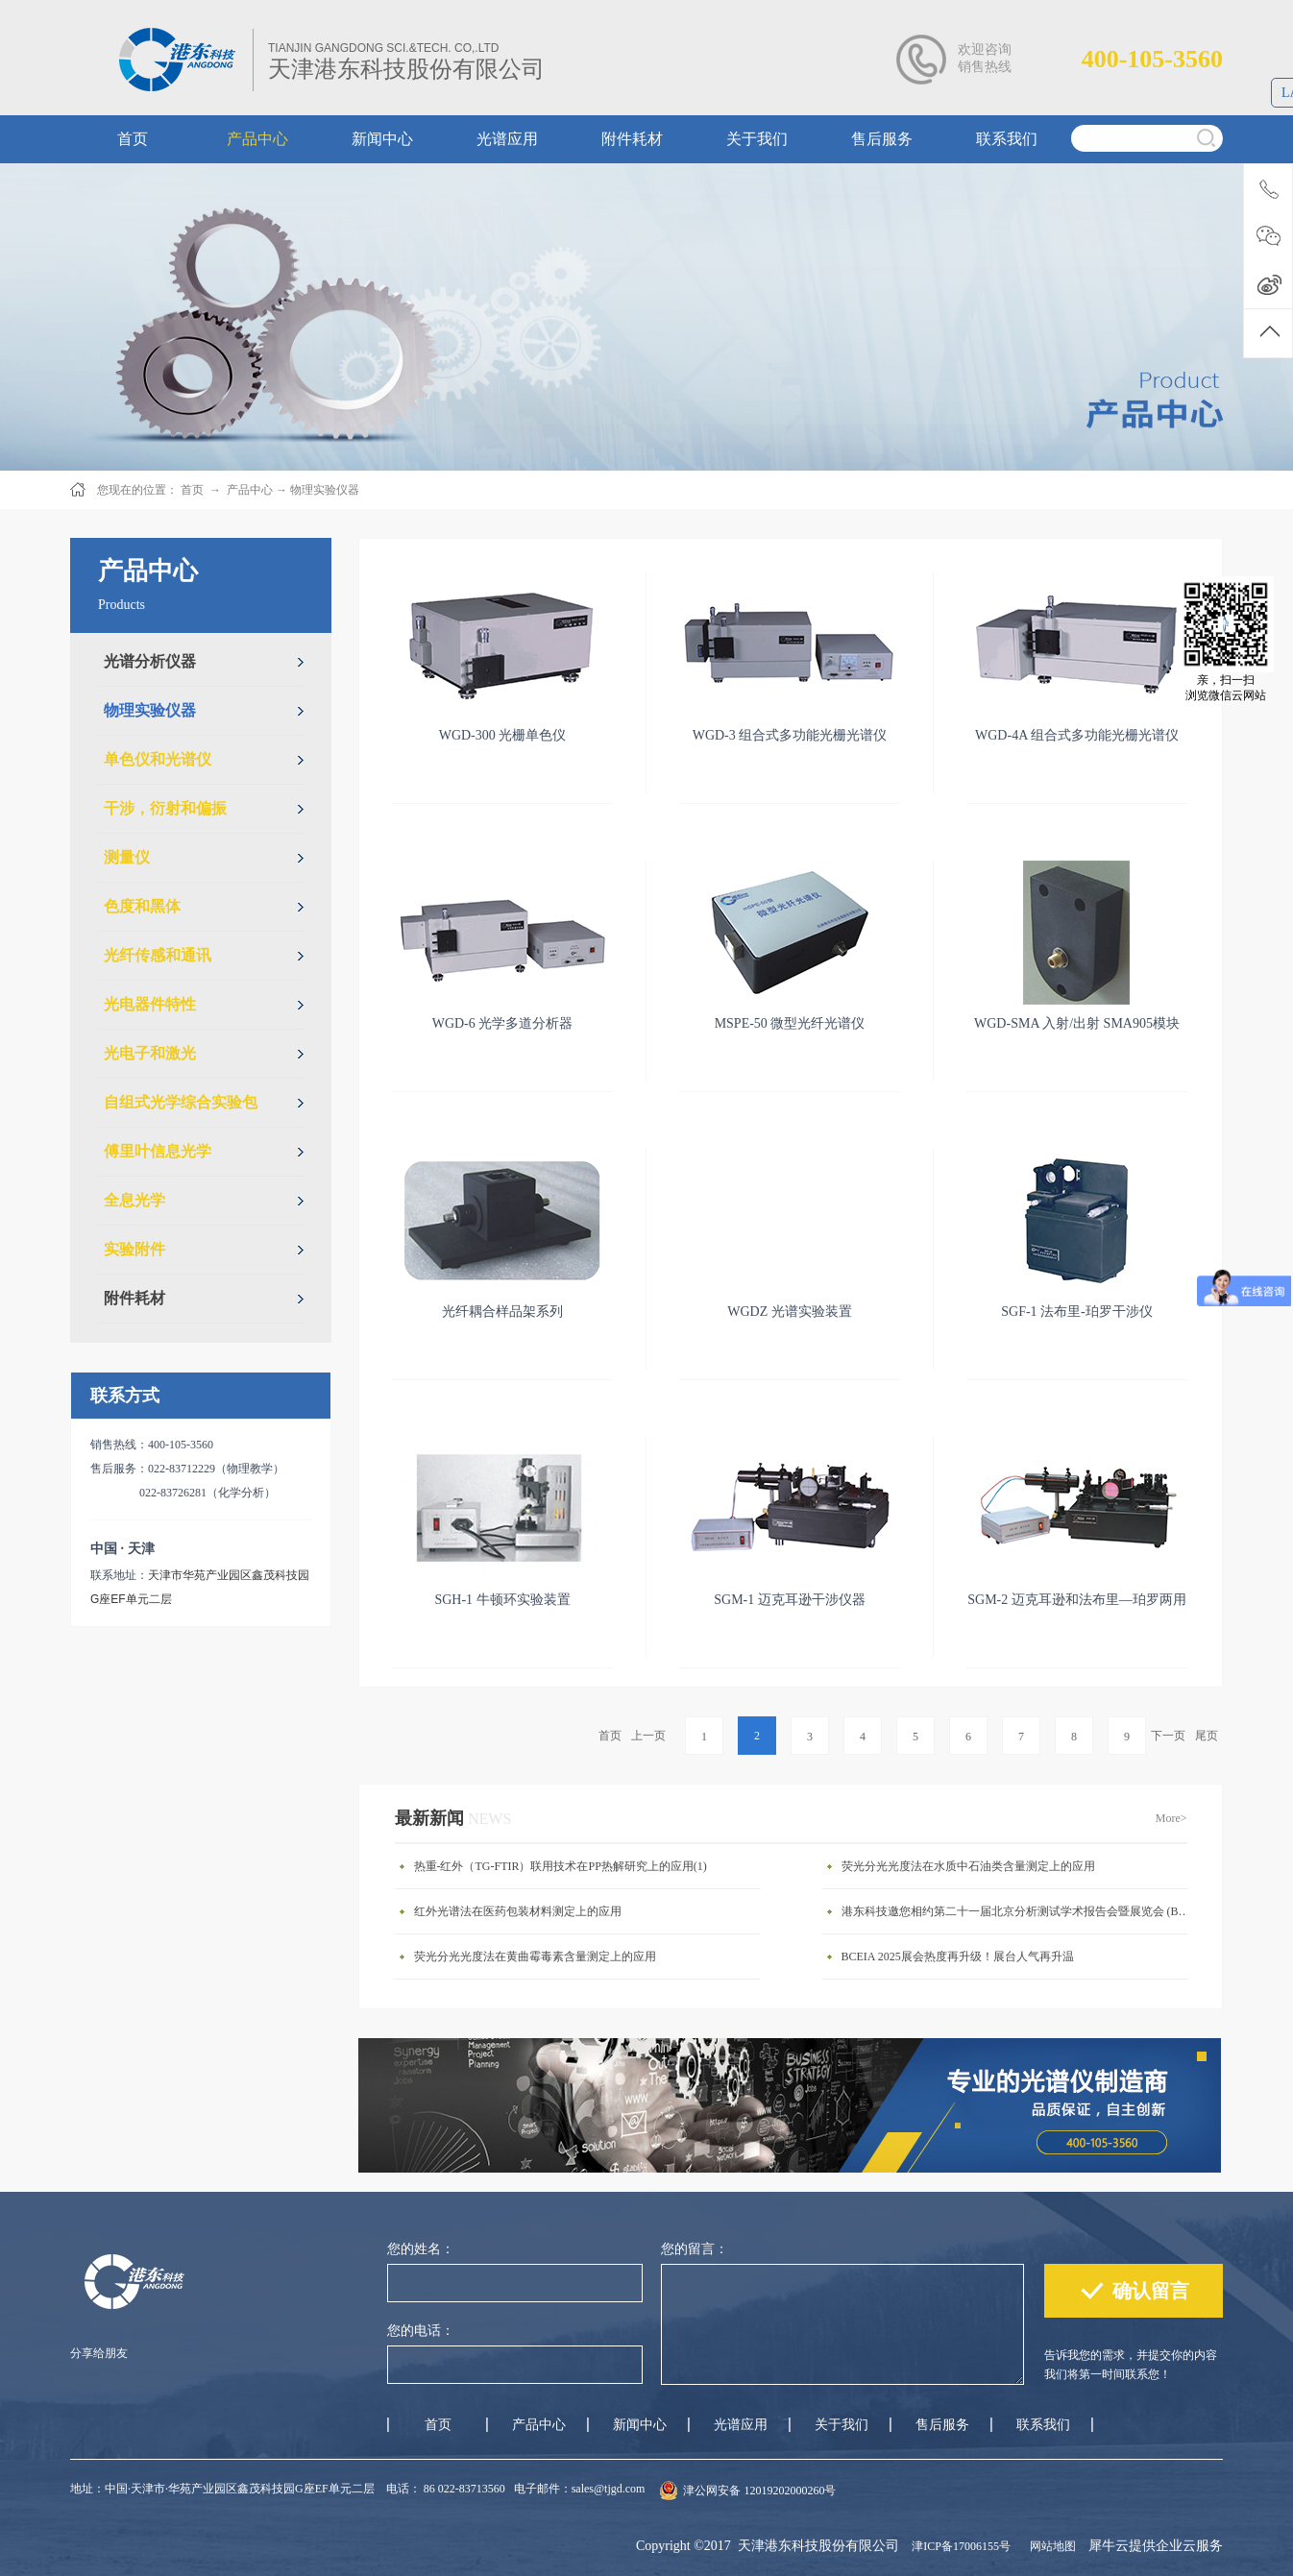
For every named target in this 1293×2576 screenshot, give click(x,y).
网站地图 (1050, 2546)
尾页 (1206, 1735)
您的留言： (694, 2249)
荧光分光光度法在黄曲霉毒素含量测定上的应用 (535, 1956)
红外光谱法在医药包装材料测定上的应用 (518, 1911)
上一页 (648, 1735)
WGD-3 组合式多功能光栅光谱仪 (790, 735)
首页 (610, 1735)
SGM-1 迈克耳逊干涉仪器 (790, 1599)
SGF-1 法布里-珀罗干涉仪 (1077, 1311)
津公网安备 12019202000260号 (759, 2490)
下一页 (1168, 1735)
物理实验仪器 (324, 490)
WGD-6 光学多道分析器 (502, 1023)
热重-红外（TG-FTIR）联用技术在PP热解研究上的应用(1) (560, 1866)
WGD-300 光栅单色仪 (503, 735)
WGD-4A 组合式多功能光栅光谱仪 (1077, 735)
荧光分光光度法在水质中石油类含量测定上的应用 (968, 1866)
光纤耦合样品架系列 (502, 1311)
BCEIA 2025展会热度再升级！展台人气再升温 (958, 1956)
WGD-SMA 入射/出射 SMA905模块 (1077, 1023)
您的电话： (420, 2330)
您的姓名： (420, 2249)
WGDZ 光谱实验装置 (789, 1311)
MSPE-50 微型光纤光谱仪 (790, 1023)
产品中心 (250, 490)
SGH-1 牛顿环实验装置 (502, 1599)
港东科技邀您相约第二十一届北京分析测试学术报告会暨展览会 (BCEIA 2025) (1019, 1911)
